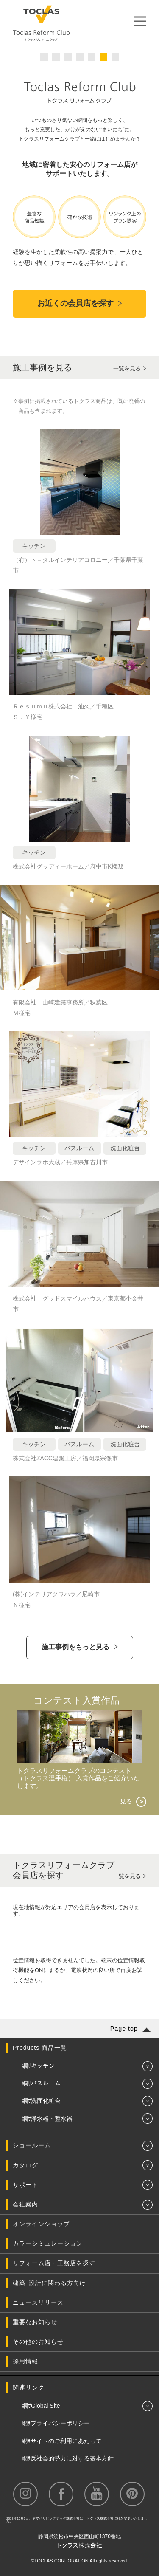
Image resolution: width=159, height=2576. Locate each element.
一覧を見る (127, 368)
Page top (124, 2028)
